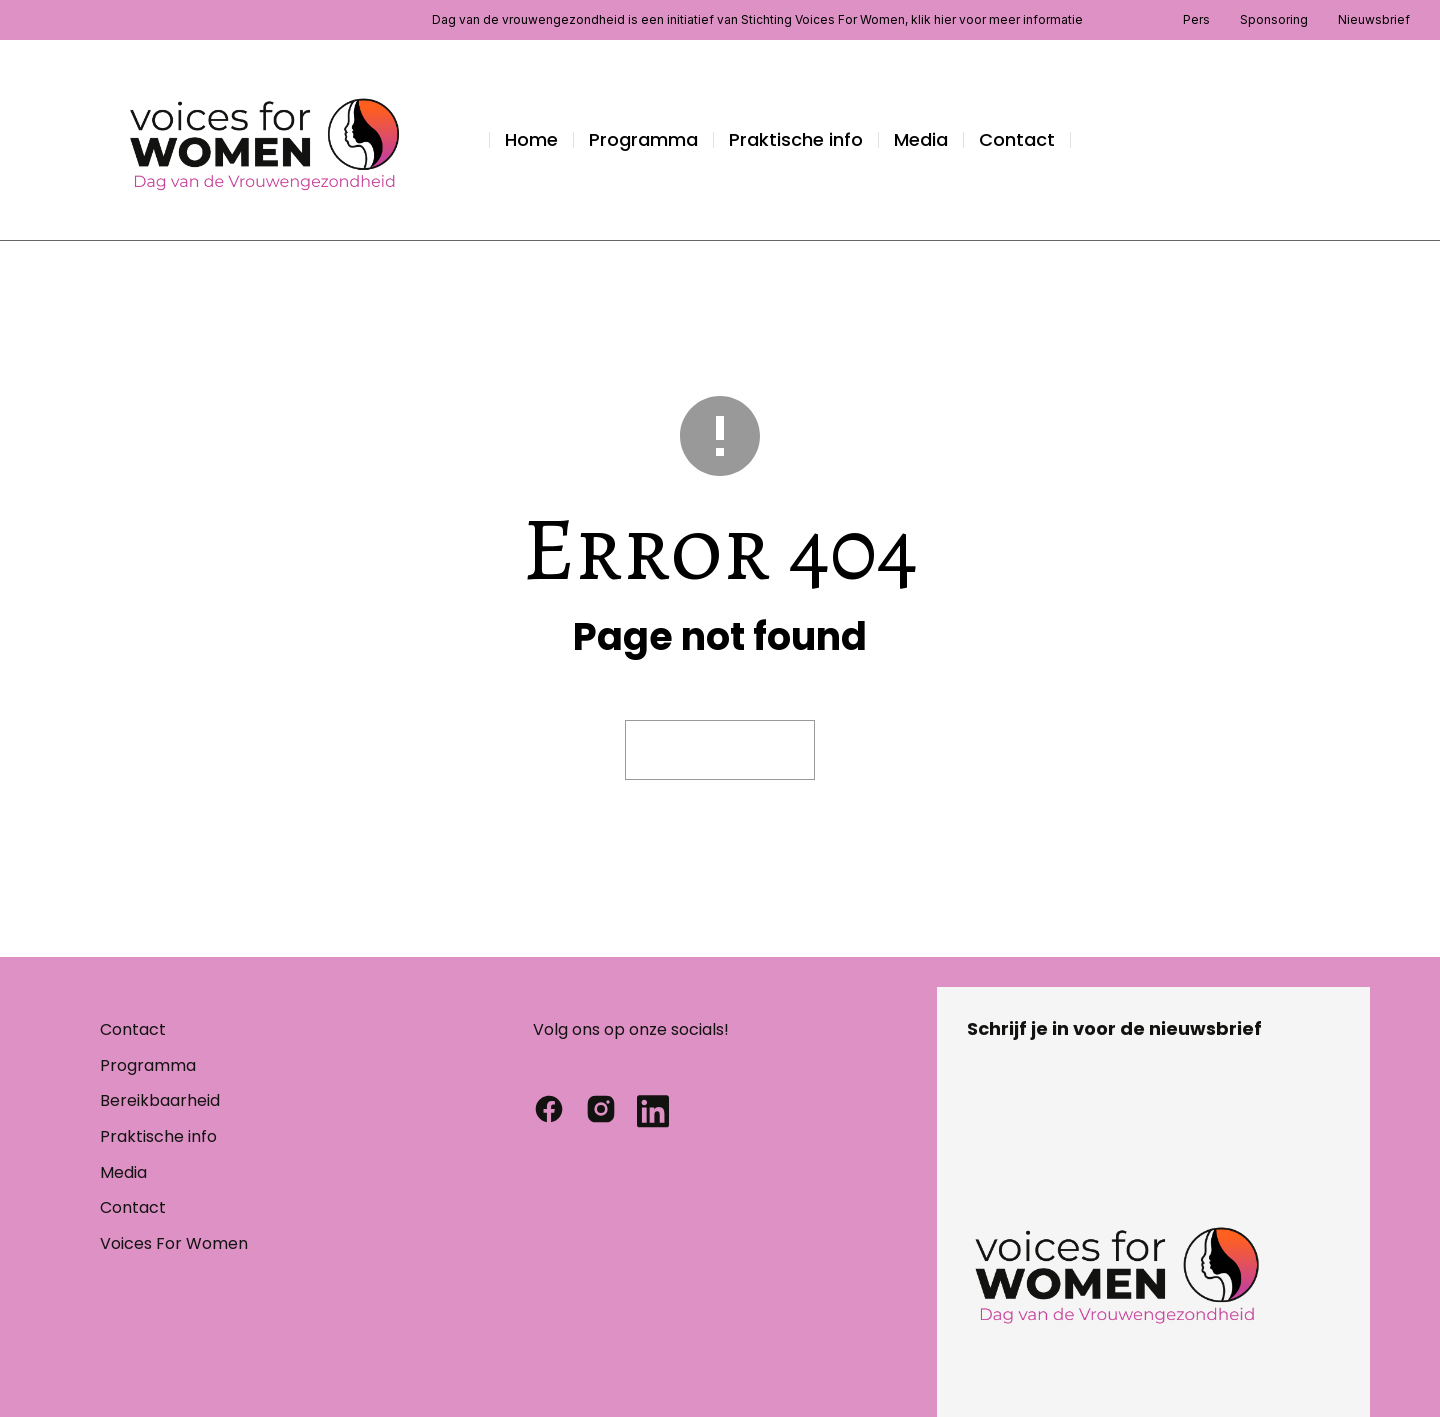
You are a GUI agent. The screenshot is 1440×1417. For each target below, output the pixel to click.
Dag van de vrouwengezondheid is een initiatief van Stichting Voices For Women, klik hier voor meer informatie (757, 19)
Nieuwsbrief (1374, 19)
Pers (1196, 19)
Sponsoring (1274, 19)
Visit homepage (720, 749)
